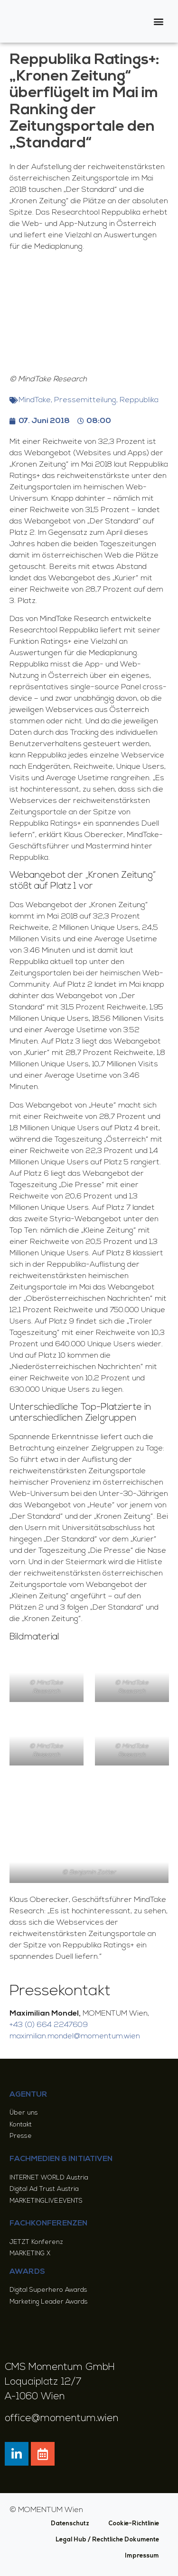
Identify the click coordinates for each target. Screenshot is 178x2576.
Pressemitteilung (85, 400)
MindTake (35, 400)
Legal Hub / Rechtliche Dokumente (107, 2540)
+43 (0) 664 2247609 (48, 2025)
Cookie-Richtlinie (133, 2524)
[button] (159, 21)
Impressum (142, 2556)
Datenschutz (70, 2524)
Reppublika (139, 400)
